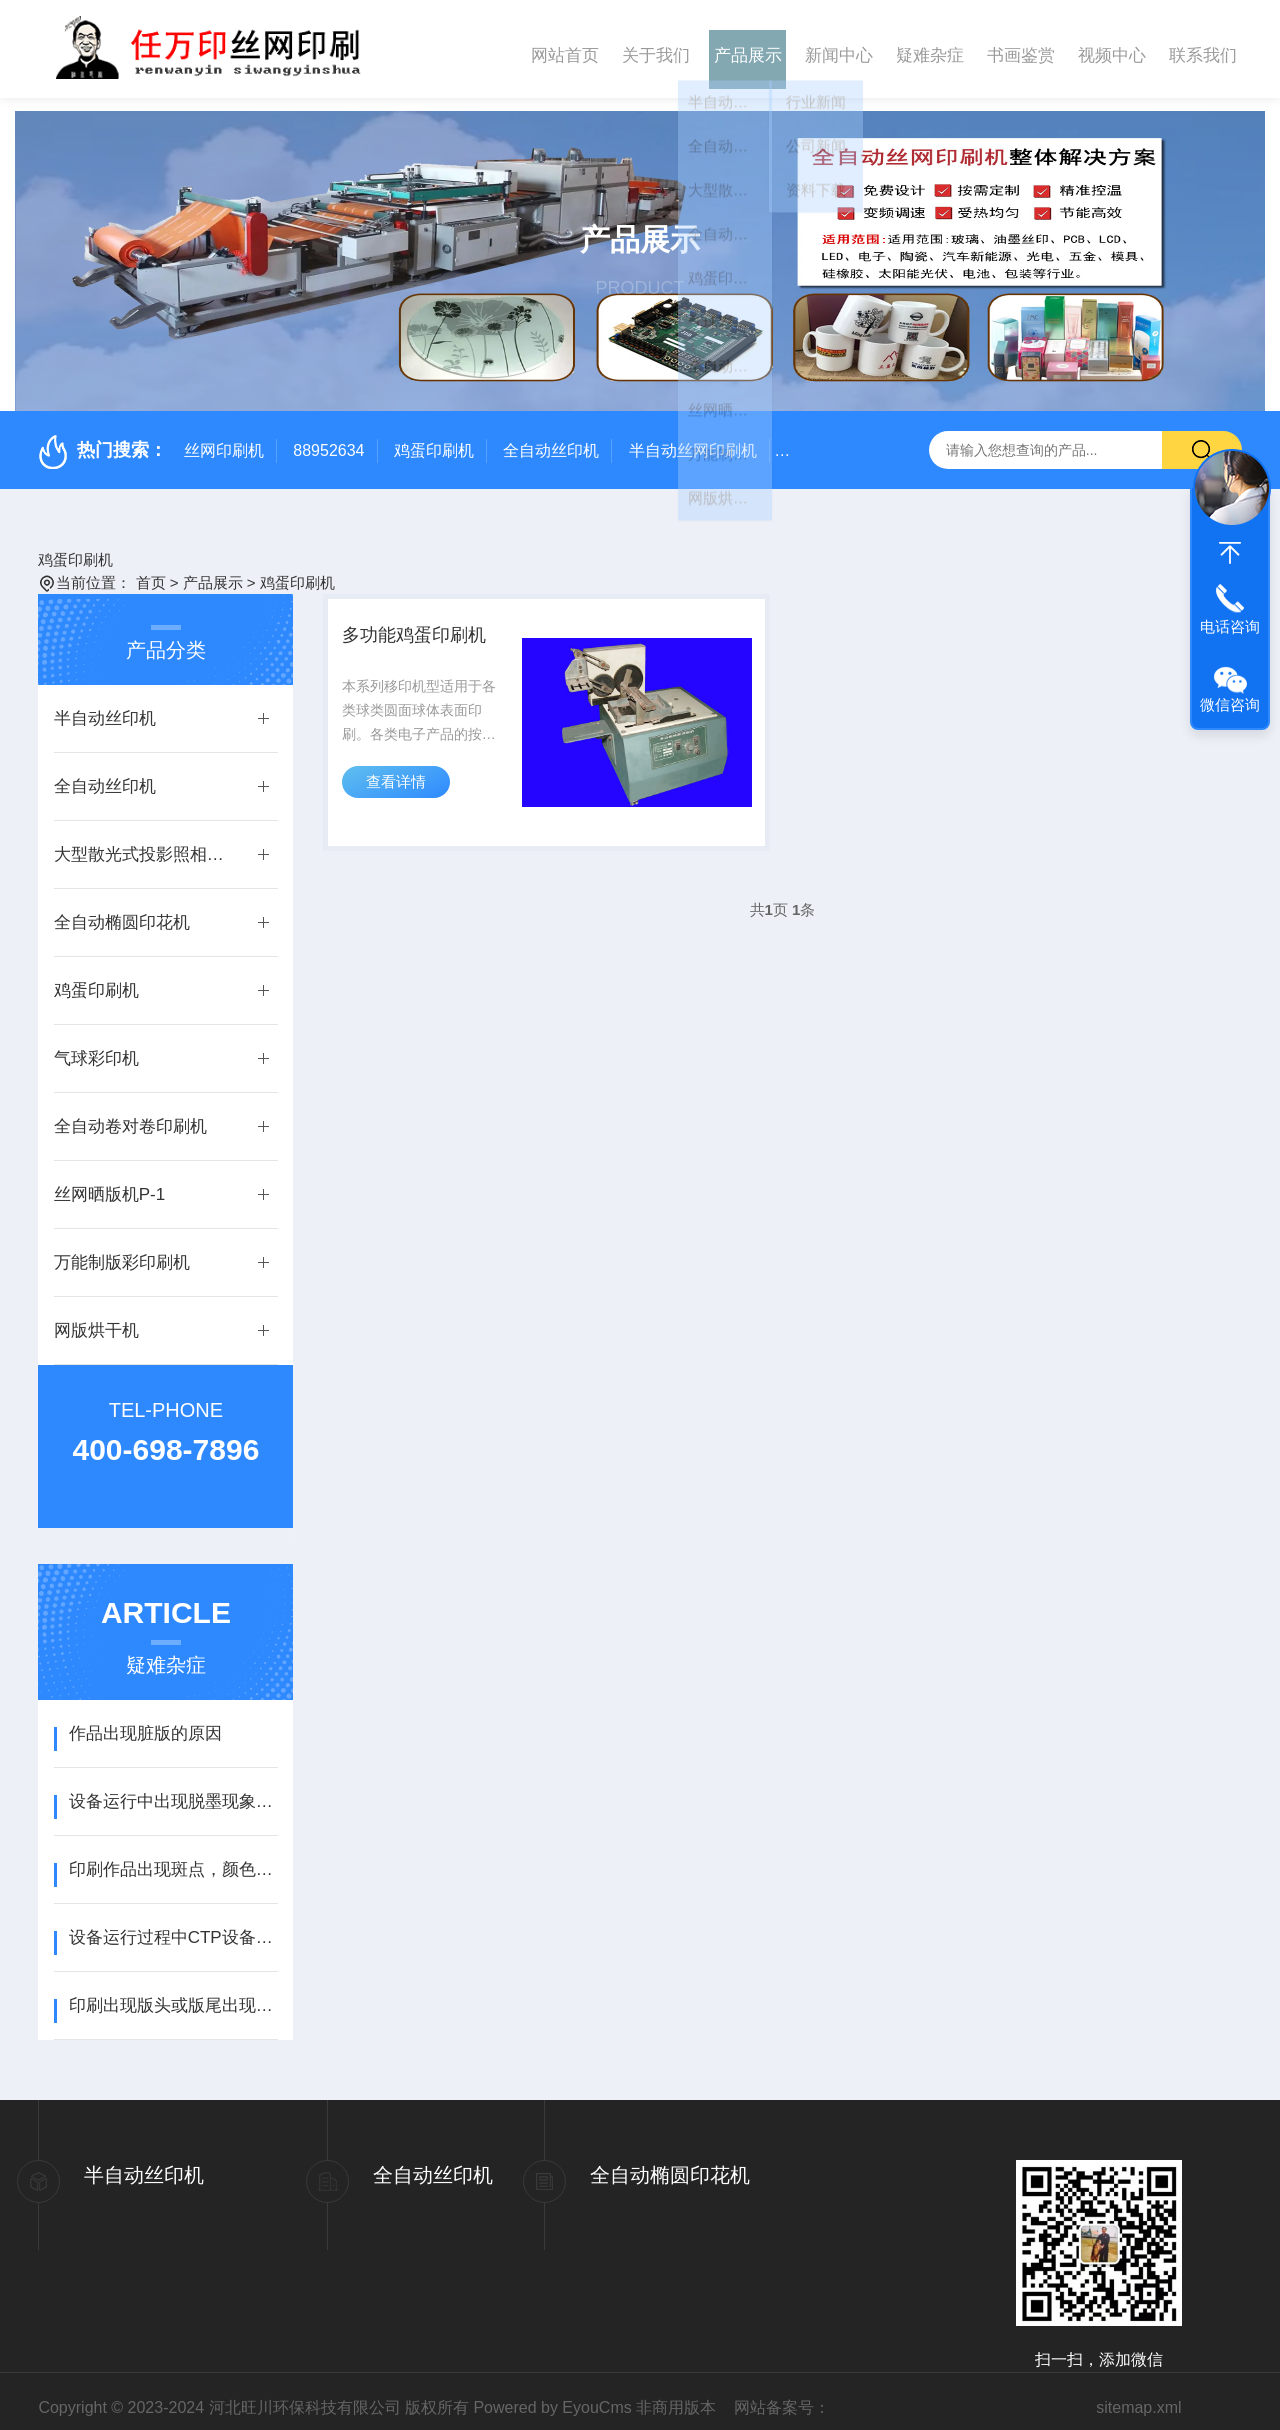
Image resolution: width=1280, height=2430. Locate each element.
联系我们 (1203, 48)
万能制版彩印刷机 (122, 1249)
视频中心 (1112, 48)
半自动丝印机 (105, 705)
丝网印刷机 (224, 437)
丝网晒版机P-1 (109, 1181)
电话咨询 (1230, 626)
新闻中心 (839, 48)
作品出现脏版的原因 (145, 1720)
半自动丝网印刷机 (693, 437)
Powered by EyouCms (552, 2394)
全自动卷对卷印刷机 (130, 1113)
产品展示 (748, 48)
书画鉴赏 (1021, 48)
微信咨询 (1230, 704)
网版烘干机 (96, 1317)
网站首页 (565, 48)
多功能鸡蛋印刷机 (427, 630)
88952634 (328, 437)
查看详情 (401, 792)
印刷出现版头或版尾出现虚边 (173, 1992)
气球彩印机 (96, 1045)
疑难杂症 (930, 48)
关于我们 (656, 48)
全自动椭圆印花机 (122, 909)
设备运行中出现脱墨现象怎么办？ (173, 1788)
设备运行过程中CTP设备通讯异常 (173, 1924)
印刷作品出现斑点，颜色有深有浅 (173, 1856)
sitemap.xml (1138, 2394)
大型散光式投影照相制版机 (146, 841)
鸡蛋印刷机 (434, 437)
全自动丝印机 (551, 437)
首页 (151, 569)
